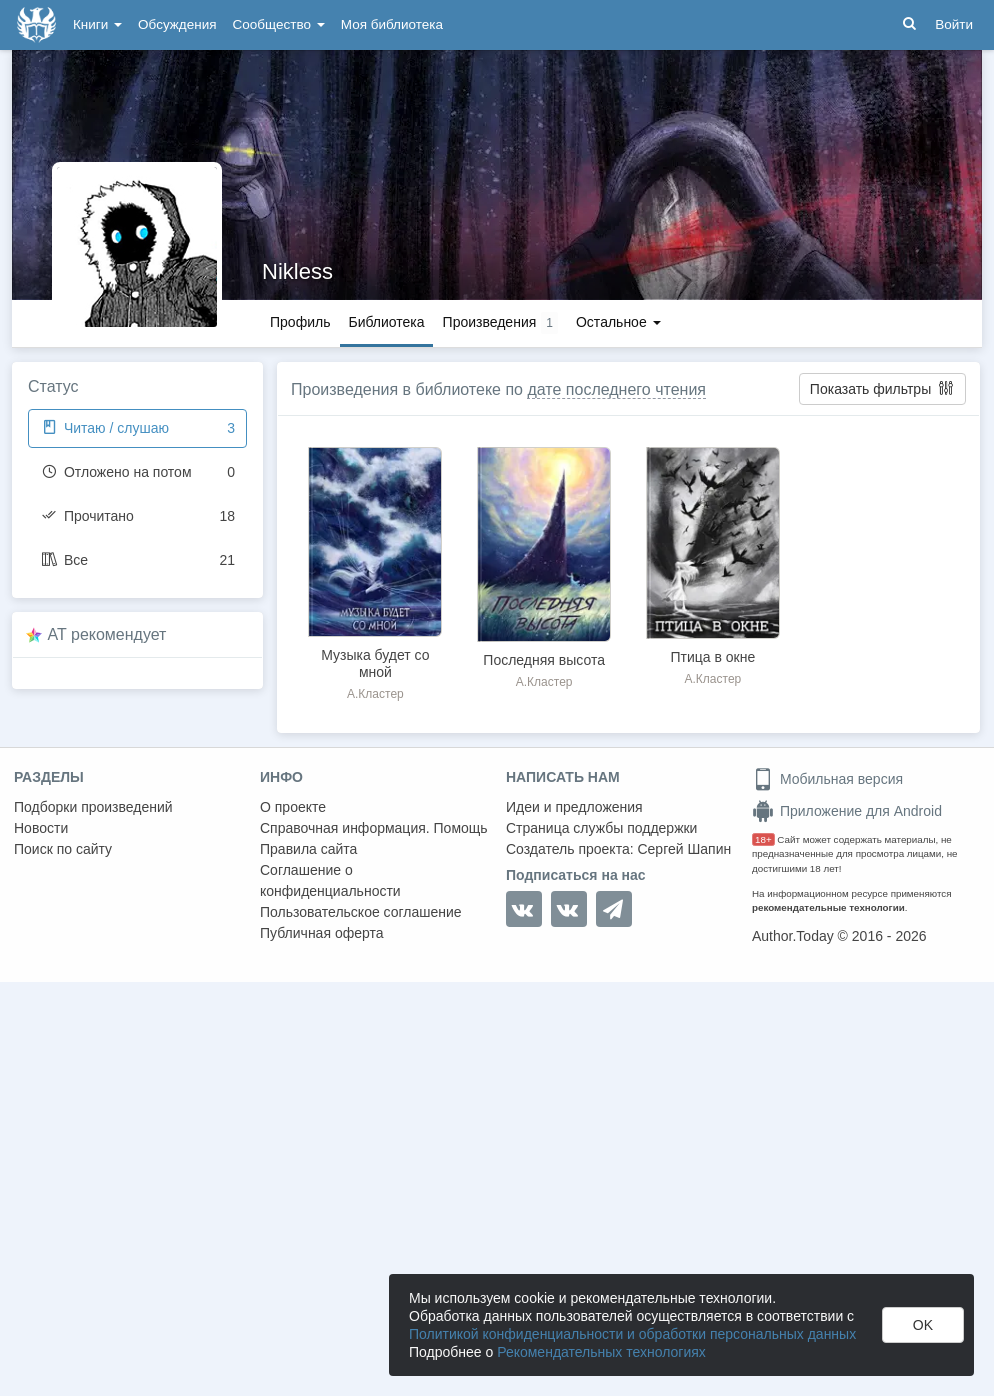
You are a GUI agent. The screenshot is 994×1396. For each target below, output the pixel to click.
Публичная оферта (322, 933)
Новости (41, 828)
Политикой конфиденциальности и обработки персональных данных (632, 1334)
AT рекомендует (107, 634)
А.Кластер (375, 694)
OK (923, 1325)
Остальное (618, 322)
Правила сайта (308, 849)
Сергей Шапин (684, 849)
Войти (954, 24)
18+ (763, 839)
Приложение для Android (847, 811)
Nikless (297, 271)
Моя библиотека (392, 24)
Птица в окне (713, 657)
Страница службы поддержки (601, 828)
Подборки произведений (93, 807)
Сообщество (279, 24)
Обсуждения (177, 24)
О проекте (293, 807)
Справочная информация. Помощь (374, 828)
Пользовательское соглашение (361, 912)
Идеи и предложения (574, 807)
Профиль (300, 322)
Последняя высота (544, 660)
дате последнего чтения (616, 389)
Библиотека (386, 322)
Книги (97, 24)
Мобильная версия (827, 779)
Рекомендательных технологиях (601, 1352)
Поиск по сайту (63, 849)
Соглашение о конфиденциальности (330, 880)
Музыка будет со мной (375, 663)
